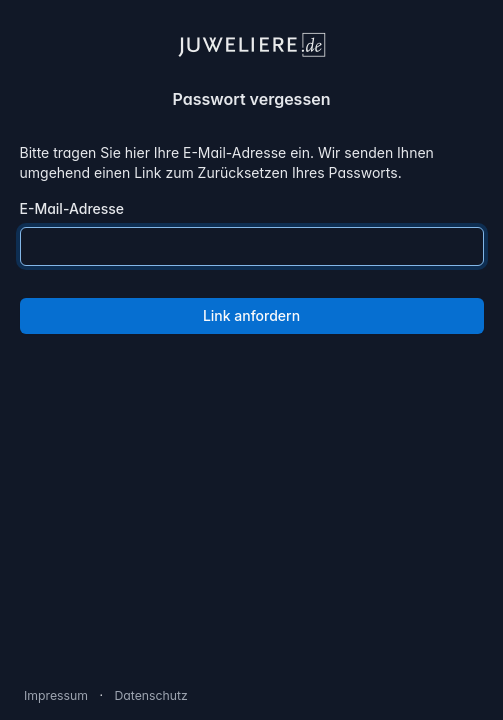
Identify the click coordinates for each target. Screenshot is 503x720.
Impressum (56, 695)
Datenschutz (150, 695)
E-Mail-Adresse (72, 208)
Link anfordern (251, 315)
